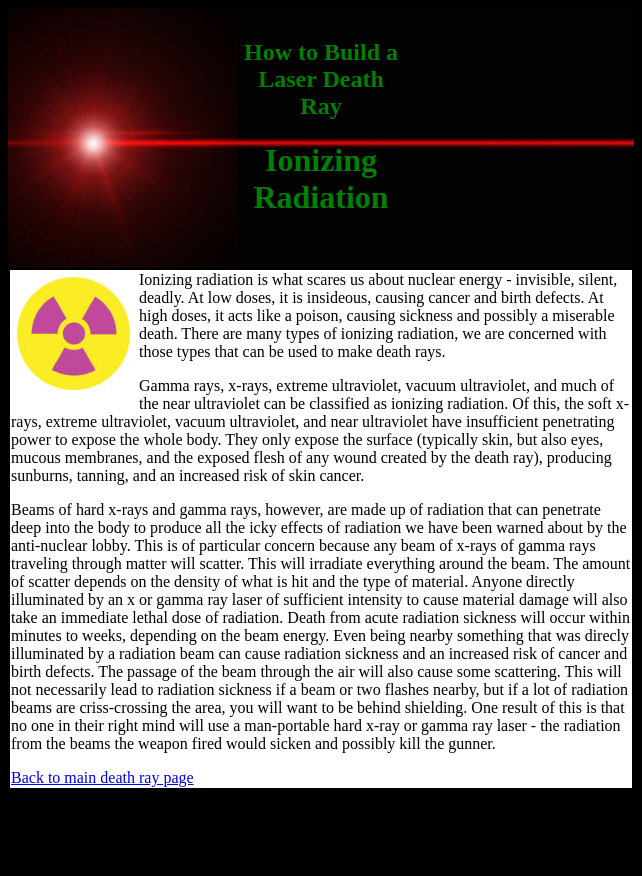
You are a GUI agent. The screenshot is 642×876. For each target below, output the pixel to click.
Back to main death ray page (102, 777)
